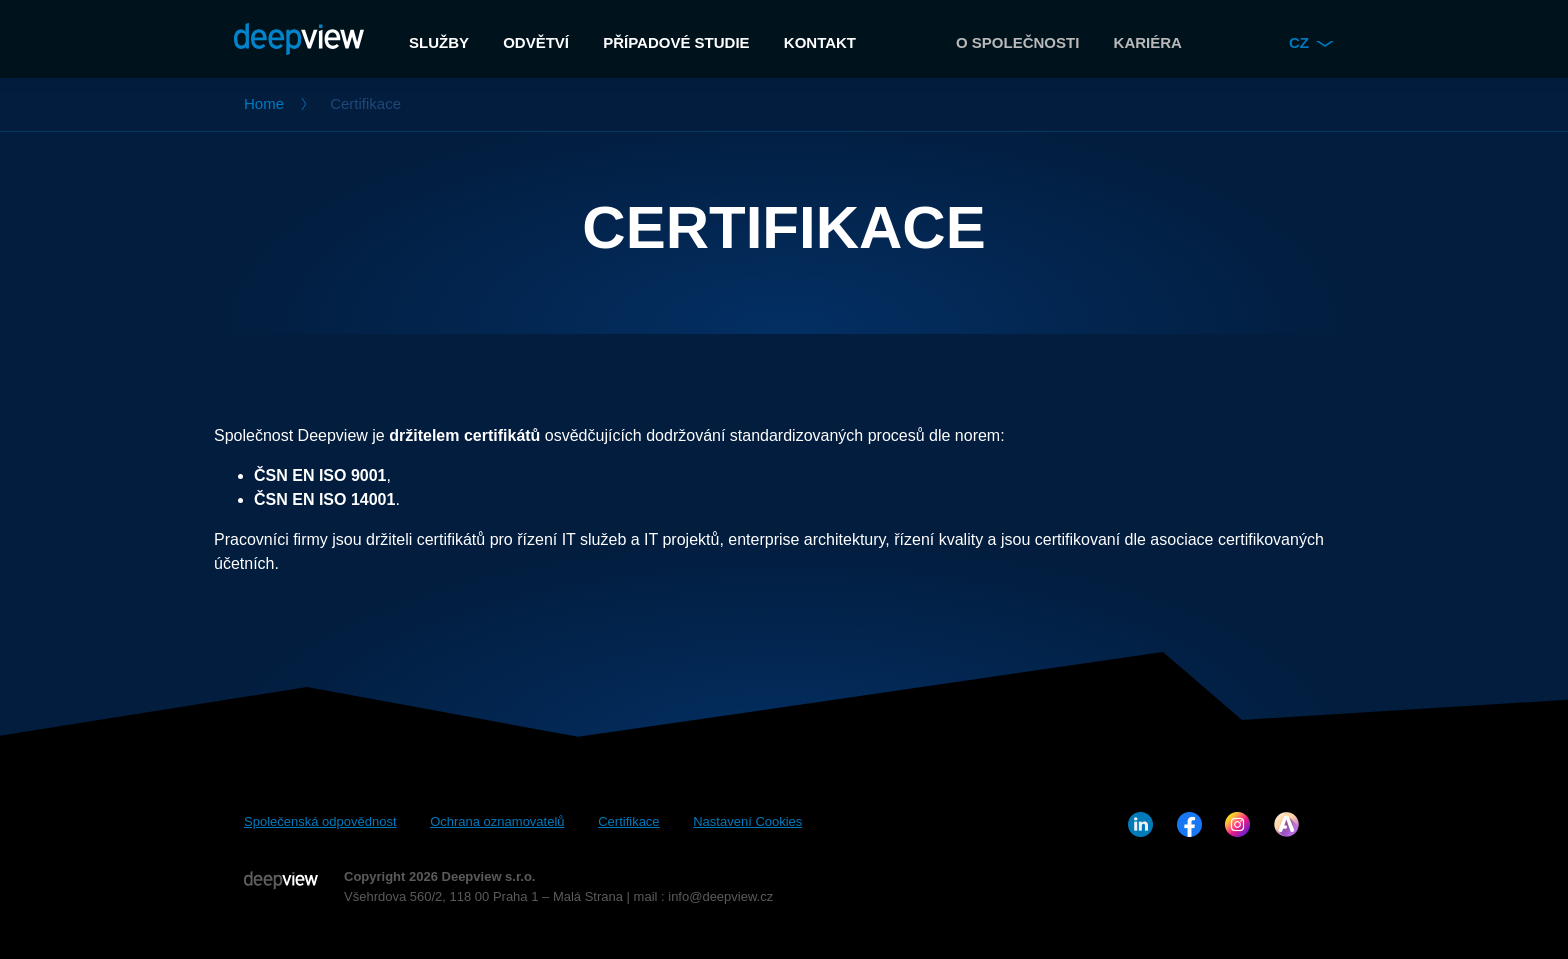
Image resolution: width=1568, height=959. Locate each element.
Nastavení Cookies (747, 821)
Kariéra (1148, 42)
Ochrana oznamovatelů (497, 821)
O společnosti (1017, 42)
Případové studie (676, 42)
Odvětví (536, 42)
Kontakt (820, 42)
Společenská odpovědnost (320, 821)
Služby (439, 42)
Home (264, 103)
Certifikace (628, 821)
